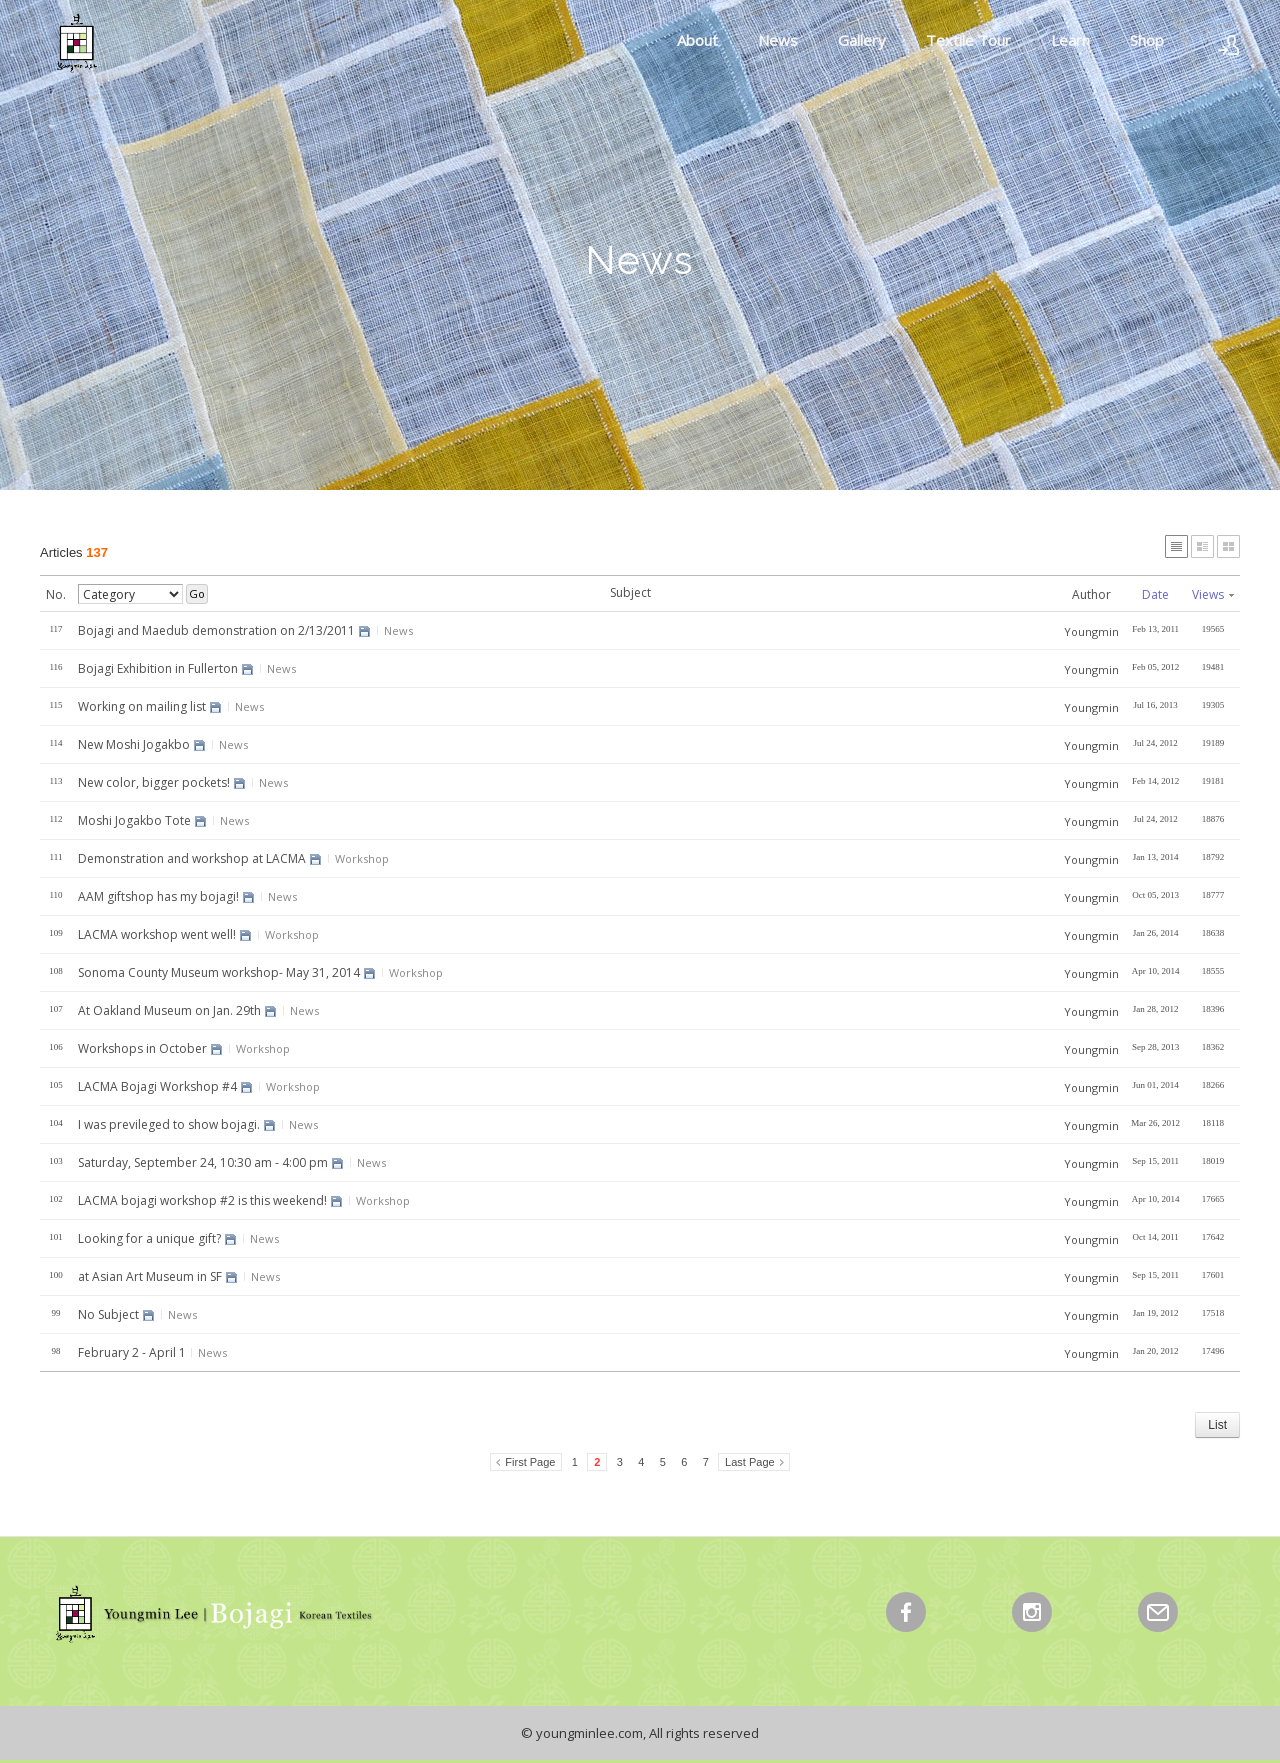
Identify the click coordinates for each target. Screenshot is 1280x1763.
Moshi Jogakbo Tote (134, 820)
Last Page (750, 1462)
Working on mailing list (142, 706)
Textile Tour (968, 40)
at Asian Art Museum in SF (150, 1276)
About (697, 40)
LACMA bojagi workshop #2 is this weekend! (202, 1200)
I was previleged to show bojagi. (169, 1124)
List (1217, 1425)
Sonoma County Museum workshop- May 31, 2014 (219, 972)
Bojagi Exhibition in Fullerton (158, 668)
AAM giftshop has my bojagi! (158, 896)
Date (1155, 594)
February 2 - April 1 (132, 1352)
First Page (530, 1462)
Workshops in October (142, 1048)
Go (197, 593)
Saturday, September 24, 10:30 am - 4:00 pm (203, 1162)
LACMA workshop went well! (157, 934)
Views (1213, 594)
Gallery (862, 40)
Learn (1070, 40)
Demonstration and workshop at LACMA (192, 858)
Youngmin (1091, 631)
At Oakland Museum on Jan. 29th (169, 1010)
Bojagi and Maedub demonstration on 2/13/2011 (216, 630)
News (778, 40)
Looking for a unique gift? (149, 1238)
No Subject (108, 1314)
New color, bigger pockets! (154, 782)
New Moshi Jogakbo (134, 744)
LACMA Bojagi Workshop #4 (157, 1086)
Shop (1147, 40)
